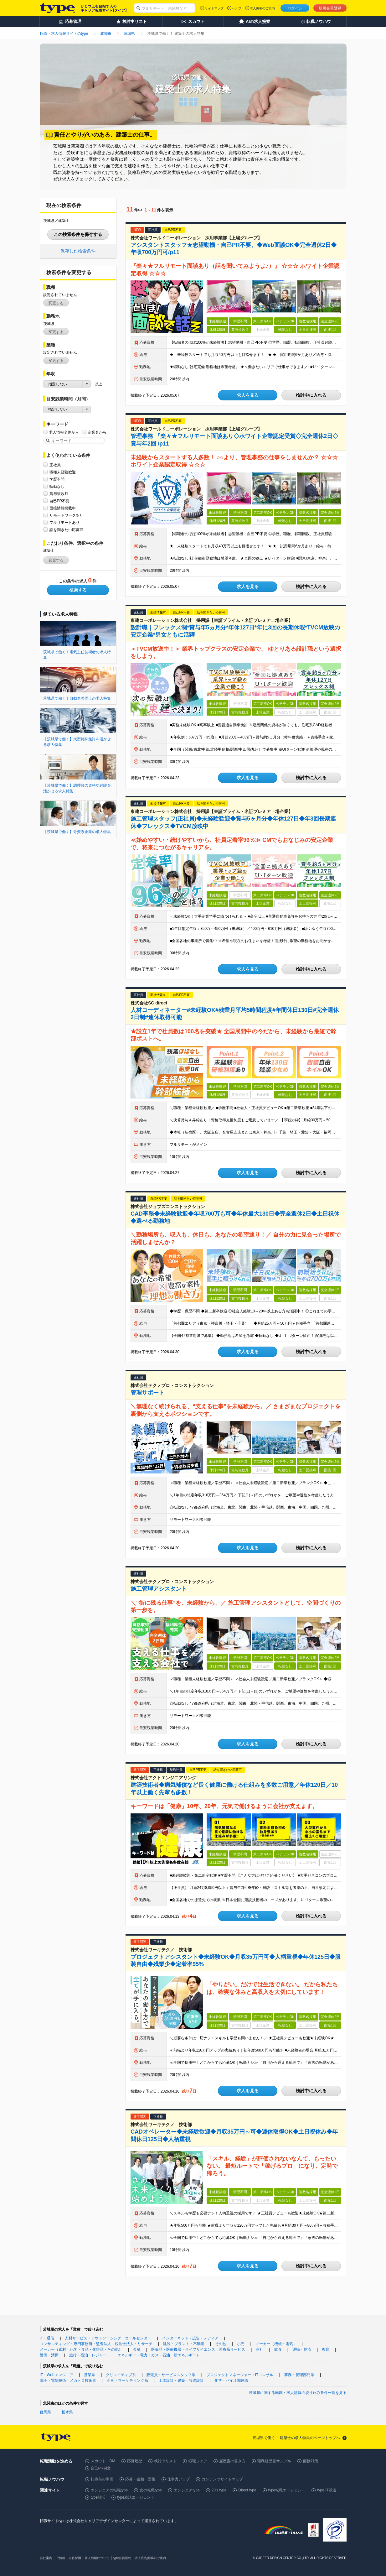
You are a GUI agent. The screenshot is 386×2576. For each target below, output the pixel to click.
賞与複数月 (58, 493)
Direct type (247, 2490)
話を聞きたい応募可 (66, 529)
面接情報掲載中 (62, 508)
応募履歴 (134, 2461)
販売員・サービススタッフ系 (171, 2375)
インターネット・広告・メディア (190, 2338)
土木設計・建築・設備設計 (181, 2380)
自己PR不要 (59, 500)
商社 (259, 2349)
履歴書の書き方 (232, 2461)
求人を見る (248, 395)
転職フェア (197, 2461)
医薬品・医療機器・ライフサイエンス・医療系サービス (198, 2349)
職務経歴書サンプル (274, 2461)
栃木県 (67, 2412)
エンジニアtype (187, 2490)
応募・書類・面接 (140, 2479)
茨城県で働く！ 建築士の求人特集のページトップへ (296, 2438)
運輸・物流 (301, 2349)
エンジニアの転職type (109, 2490)
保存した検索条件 (77, 250)
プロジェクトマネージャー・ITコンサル (240, 2375)
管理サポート (147, 1393)
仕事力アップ (178, 2479)
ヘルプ (236, 8)
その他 (220, 2344)
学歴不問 (56, 479)
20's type (219, 2490)
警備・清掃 (49, 2355)
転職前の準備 (102, 2479)
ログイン (294, 8)
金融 (137, 2349)
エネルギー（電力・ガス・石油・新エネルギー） (158, 2355)
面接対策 (310, 2461)
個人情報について (97, 2558)
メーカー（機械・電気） (276, 2344)
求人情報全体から (64, 432)
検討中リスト (165, 2461)
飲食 (278, 2349)
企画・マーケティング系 (127, 2380)
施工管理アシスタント (159, 1589)
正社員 (55, 464)
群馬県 (45, 2412)
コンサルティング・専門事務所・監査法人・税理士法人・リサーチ (96, 2344)
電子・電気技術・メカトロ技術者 (68, 2380)
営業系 (89, 2375)
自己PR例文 (101, 2468)
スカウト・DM (103, 2461)
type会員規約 (122, 2558)
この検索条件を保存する (78, 234)
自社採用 (75, 2558)
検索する (78, 589)
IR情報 (60, 2558)
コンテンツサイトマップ (222, 2479)
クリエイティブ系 (121, 2375)
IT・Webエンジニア (56, 2375)
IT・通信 (47, 2338)
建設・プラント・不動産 (183, 2344)
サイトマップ (214, 8)
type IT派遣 (326, 2490)
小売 (240, 2344)
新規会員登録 (330, 8)
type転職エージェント (287, 2490)
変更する (56, 303)
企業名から (97, 432)
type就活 (98, 2497)
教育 (325, 2349)
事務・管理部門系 (299, 2375)
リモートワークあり (66, 515)
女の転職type (151, 2490)
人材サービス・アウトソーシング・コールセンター (108, 2338)
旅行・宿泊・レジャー (88, 2355)
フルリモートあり (64, 522)
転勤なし (56, 486)
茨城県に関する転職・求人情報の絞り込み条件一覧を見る (298, 2393)
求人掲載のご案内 (262, 8)
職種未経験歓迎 (62, 472)
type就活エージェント (135, 2497)
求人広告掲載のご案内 (150, 2558)
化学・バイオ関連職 (231, 2380)
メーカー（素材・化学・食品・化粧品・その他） (81, 2349)
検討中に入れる (311, 395)
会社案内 (46, 2558)
